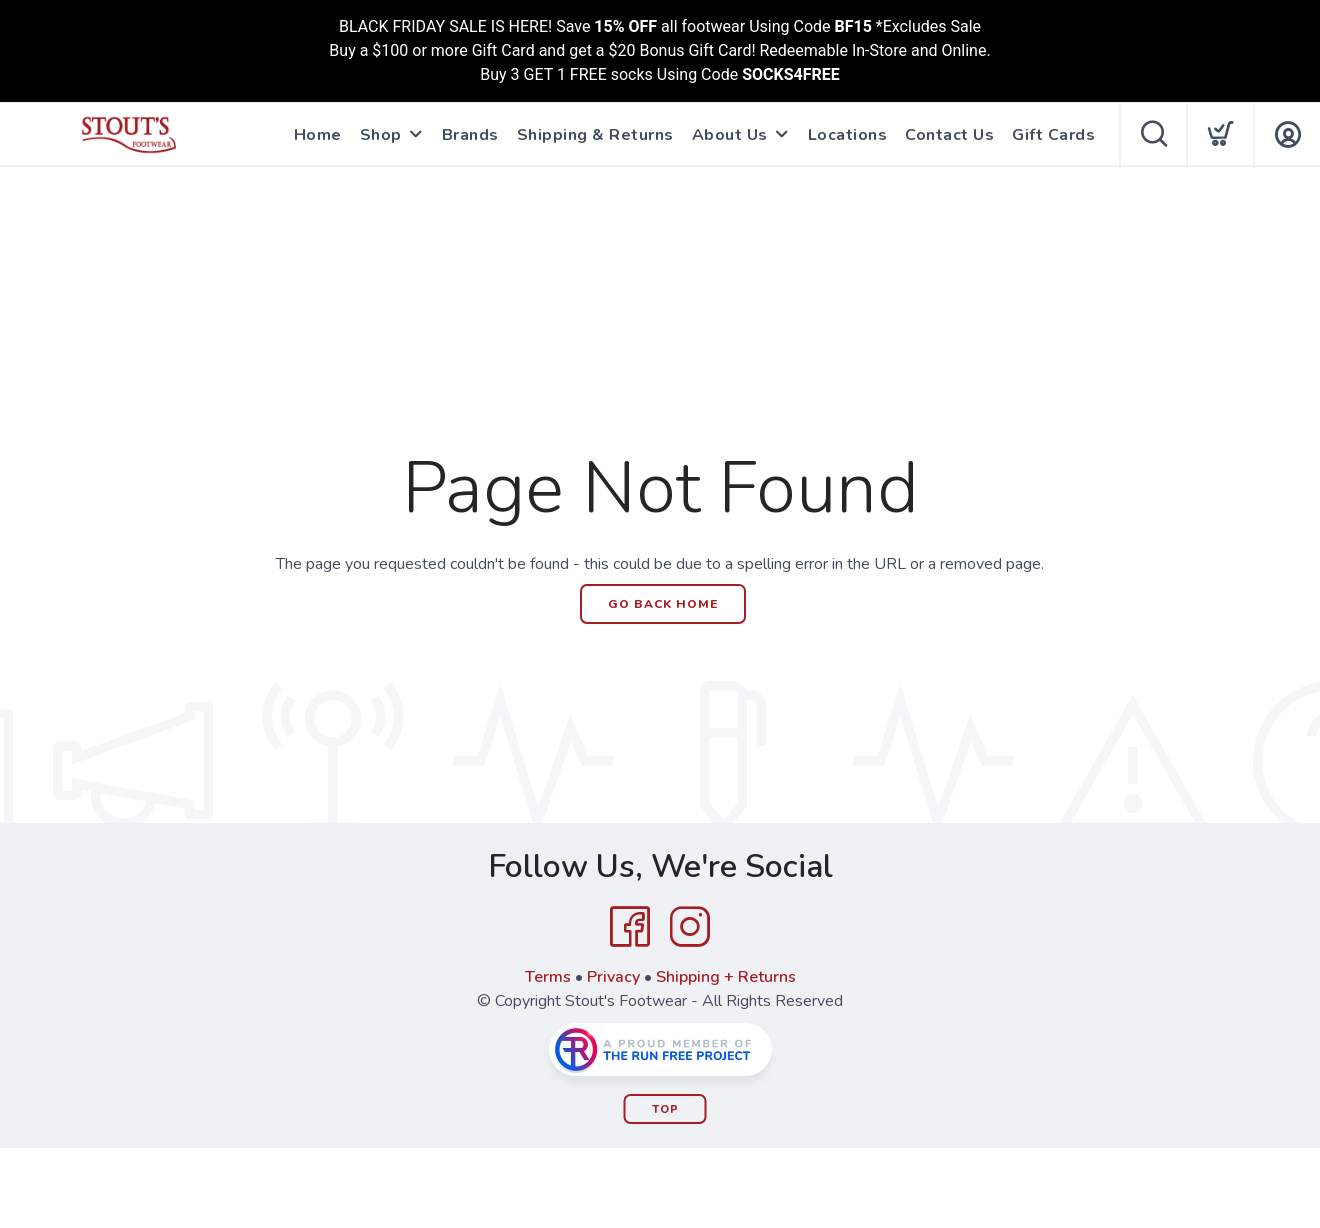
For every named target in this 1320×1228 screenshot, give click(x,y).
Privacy (613, 977)
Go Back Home (663, 604)
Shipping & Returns (595, 135)
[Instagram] (690, 927)
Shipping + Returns (726, 977)
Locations (848, 135)
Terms (548, 977)
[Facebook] (630, 927)
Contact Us (949, 135)
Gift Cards (1053, 135)
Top (665, 1109)
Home (318, 135)
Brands (470, 135)
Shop (381, 135)
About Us (730, 135)
